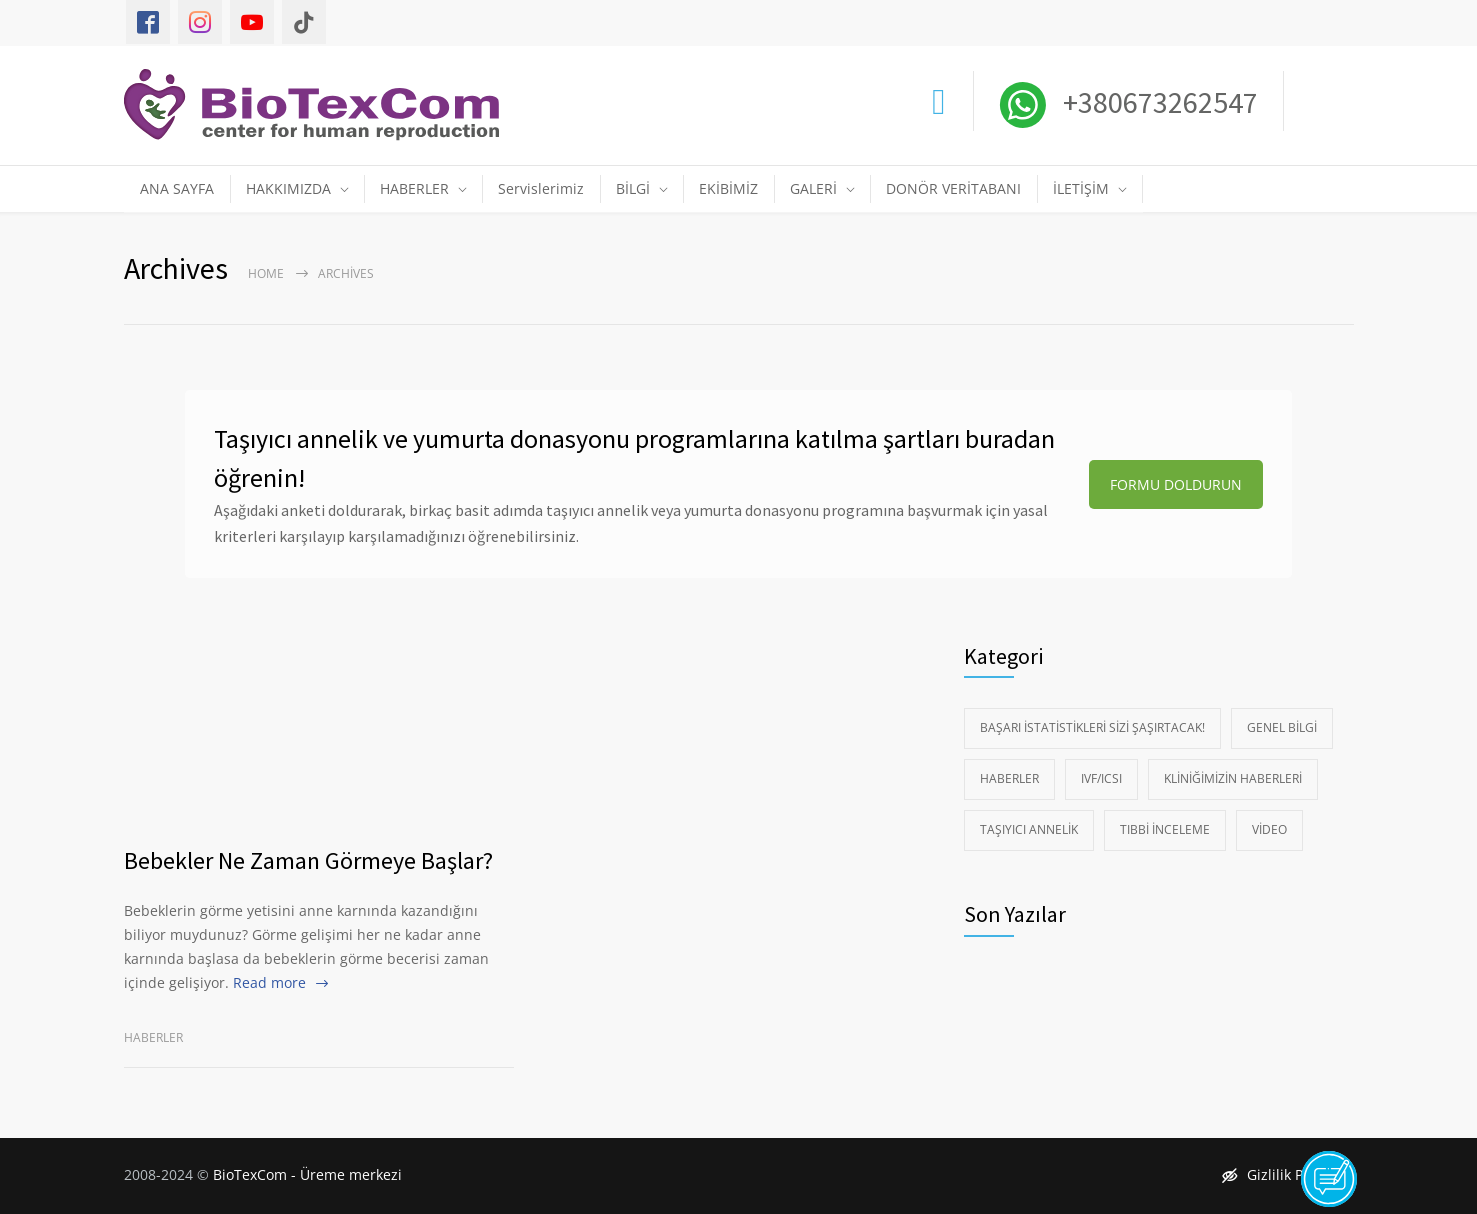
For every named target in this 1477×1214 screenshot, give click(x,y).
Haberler (153, 1037)
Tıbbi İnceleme (1165, 829)
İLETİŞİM (1081, 188)
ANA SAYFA (177, 188)
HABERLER (414, 188)
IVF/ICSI (1101, 778)
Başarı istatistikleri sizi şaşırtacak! (1092, 727)
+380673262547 (1157, 102)
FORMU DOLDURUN (1176, 484)
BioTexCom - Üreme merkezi (307, 1174)
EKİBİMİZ (728, 188)
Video (1269, 829)
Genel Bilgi (1282, 727)
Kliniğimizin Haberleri (1233, 778)
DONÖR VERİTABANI (953, 188)
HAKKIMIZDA (288, 188)
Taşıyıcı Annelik (1029, 829)
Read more (269, 982)
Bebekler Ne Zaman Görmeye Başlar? (308, 860)
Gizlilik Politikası (1288, 1174)
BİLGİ (633, 188)
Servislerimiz (541, 188)
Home (266, 273)
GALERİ (813, 188)
